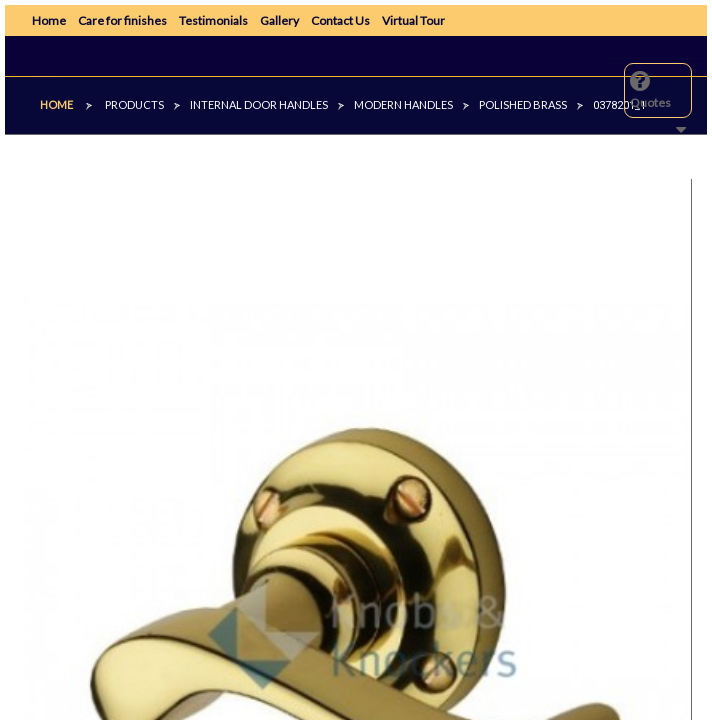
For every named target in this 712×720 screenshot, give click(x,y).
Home (49, 20)
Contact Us (340, 20)
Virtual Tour (413, 20)
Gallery (279, 20)
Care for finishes (122, 20)
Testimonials (213, 20)
